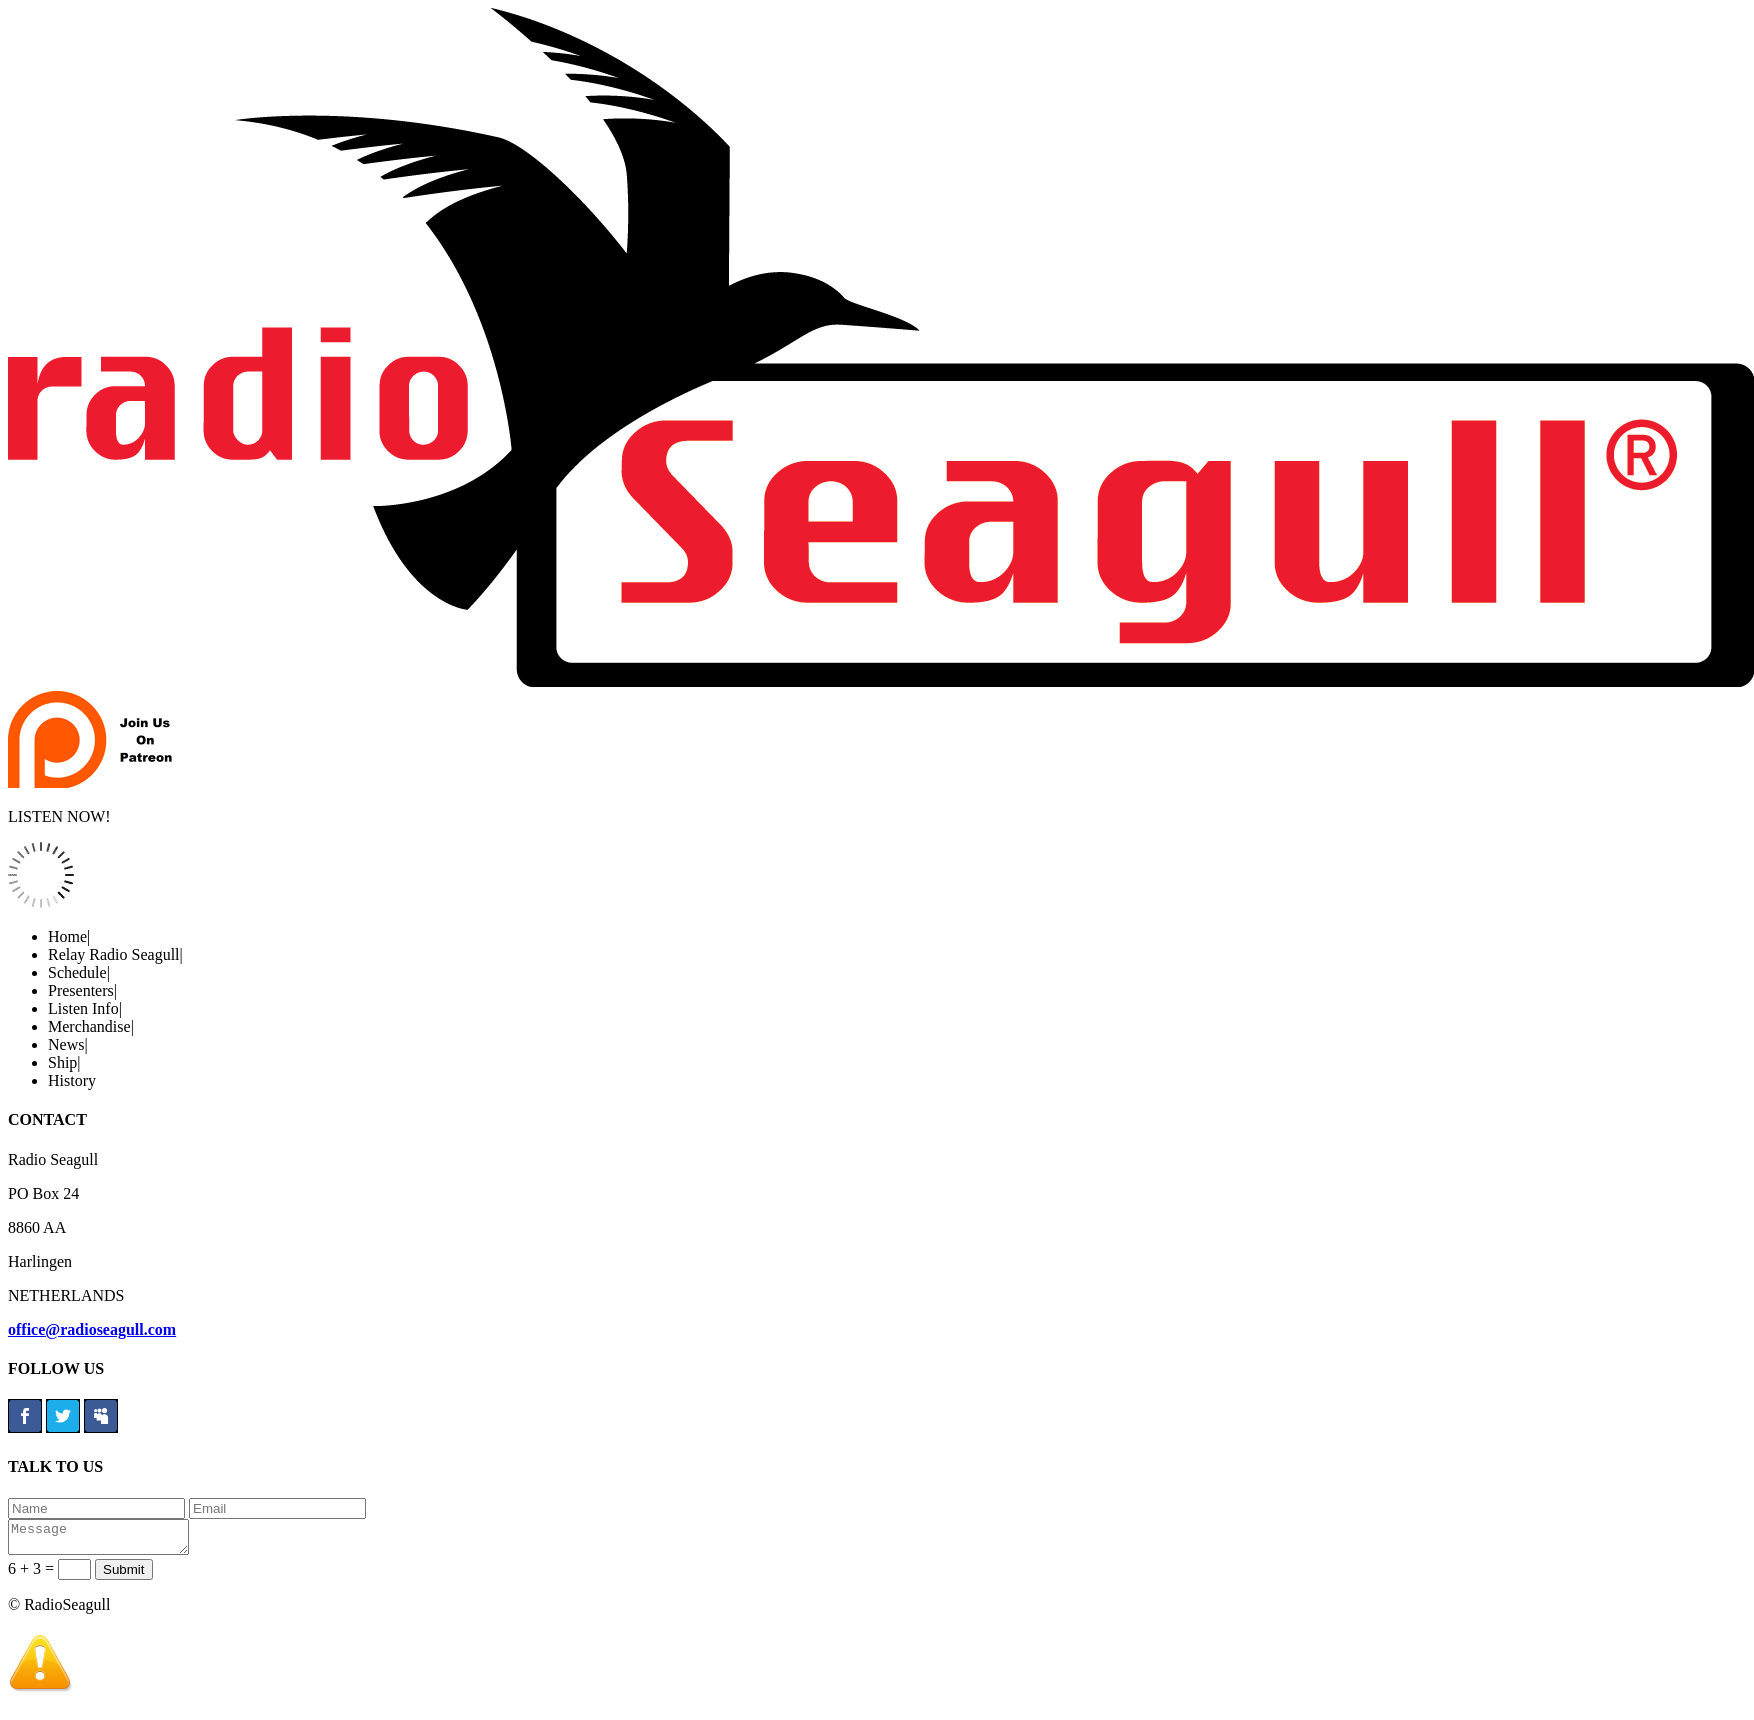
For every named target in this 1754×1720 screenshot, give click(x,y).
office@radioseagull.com (92, 1329)
